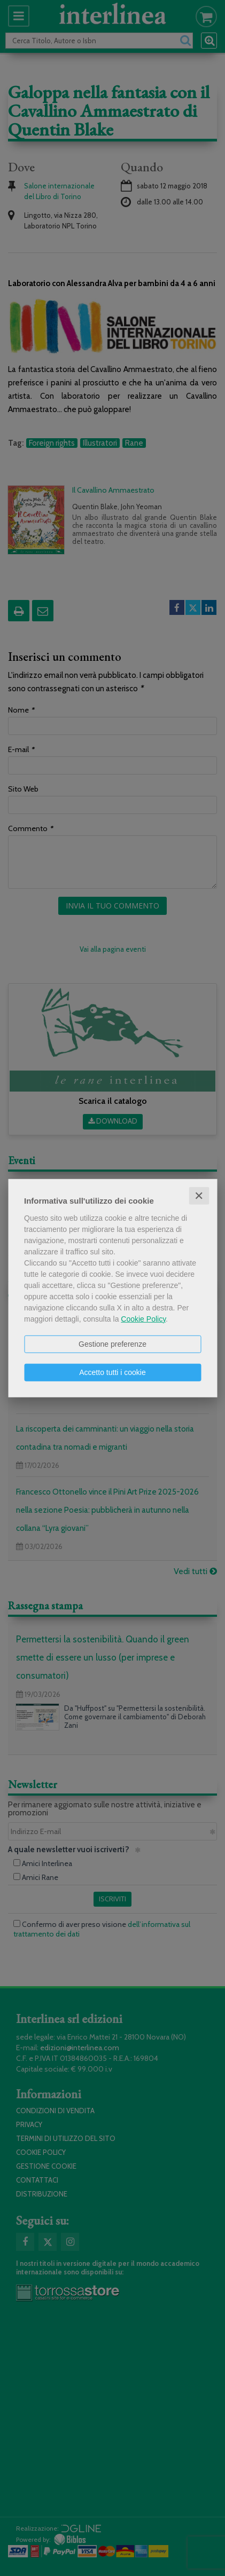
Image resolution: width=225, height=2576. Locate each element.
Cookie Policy (143, 1318)
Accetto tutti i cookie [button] (112, 1372)
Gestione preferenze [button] (112, 1343)
